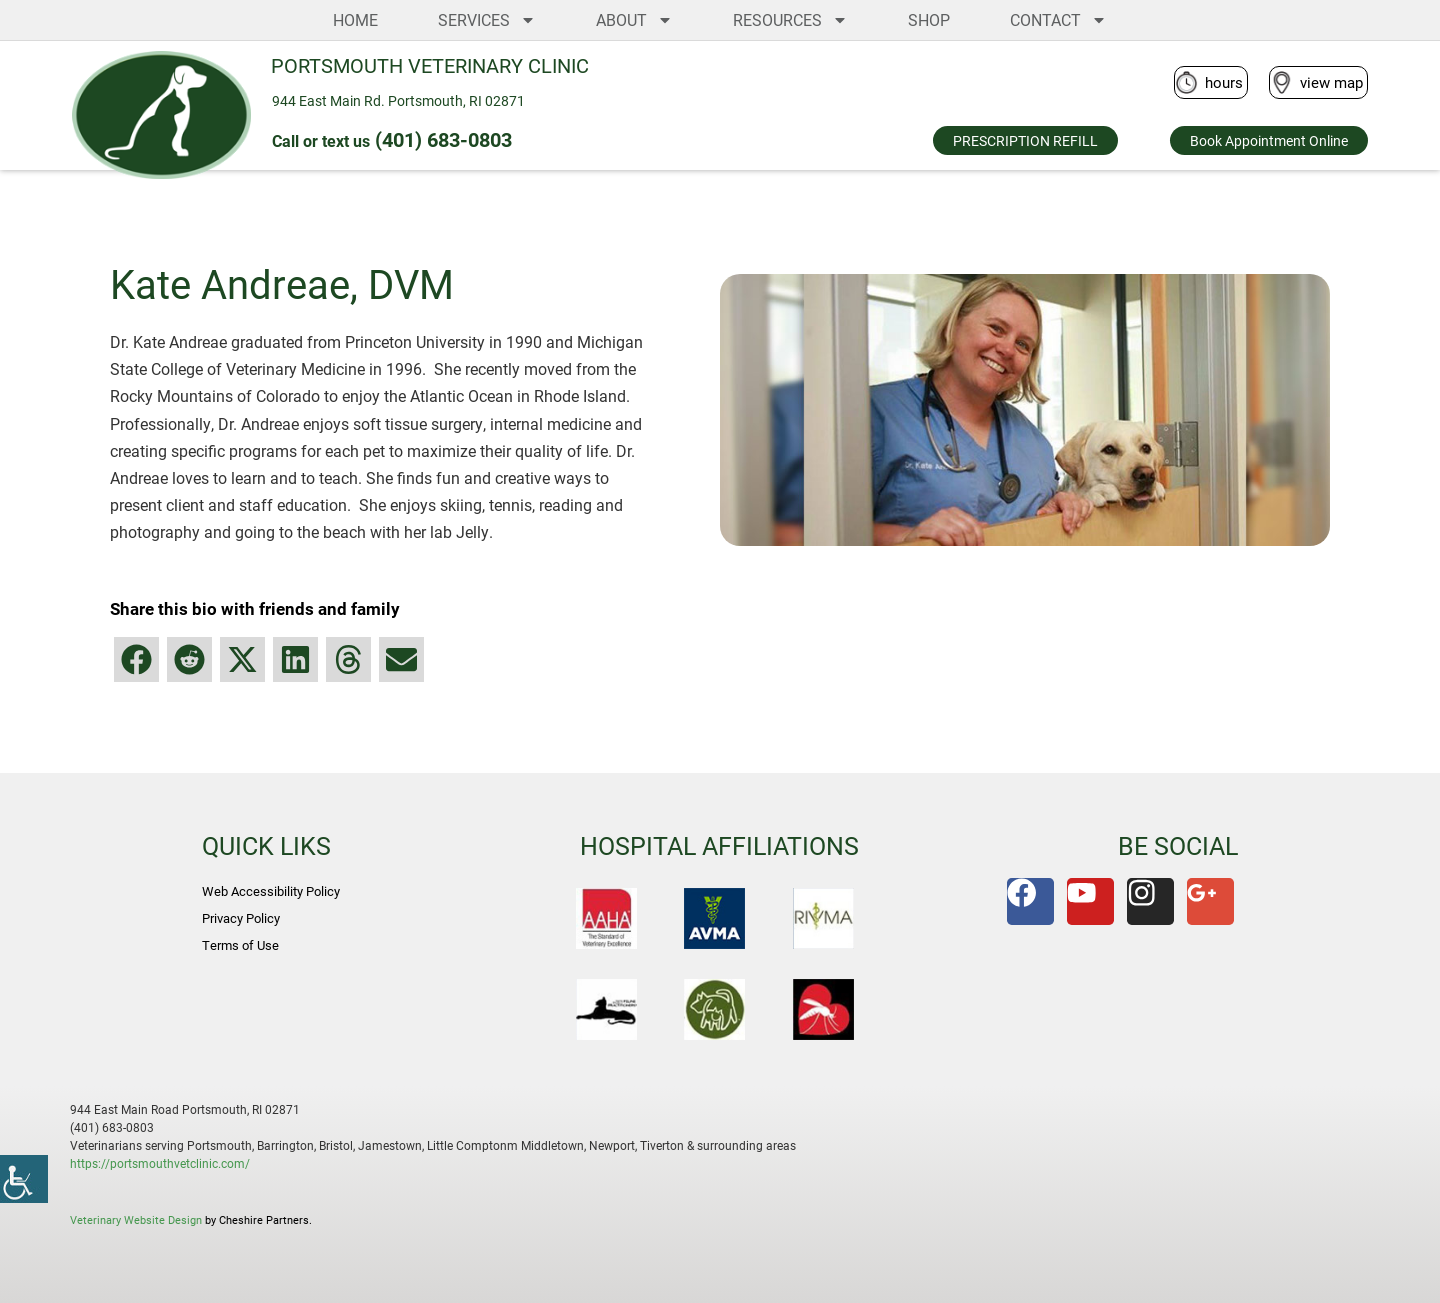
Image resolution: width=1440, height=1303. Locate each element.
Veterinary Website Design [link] (136, 1219)
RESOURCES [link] (790, 20)
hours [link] (1224, 82)
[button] (136, 659)
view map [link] (1331, 82)
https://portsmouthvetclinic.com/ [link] (160, 1163)
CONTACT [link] (1058, 20)
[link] (24, 1179)
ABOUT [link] (634, 20)
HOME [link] (355, 19)
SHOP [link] (929, 19)
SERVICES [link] (487, 20)
